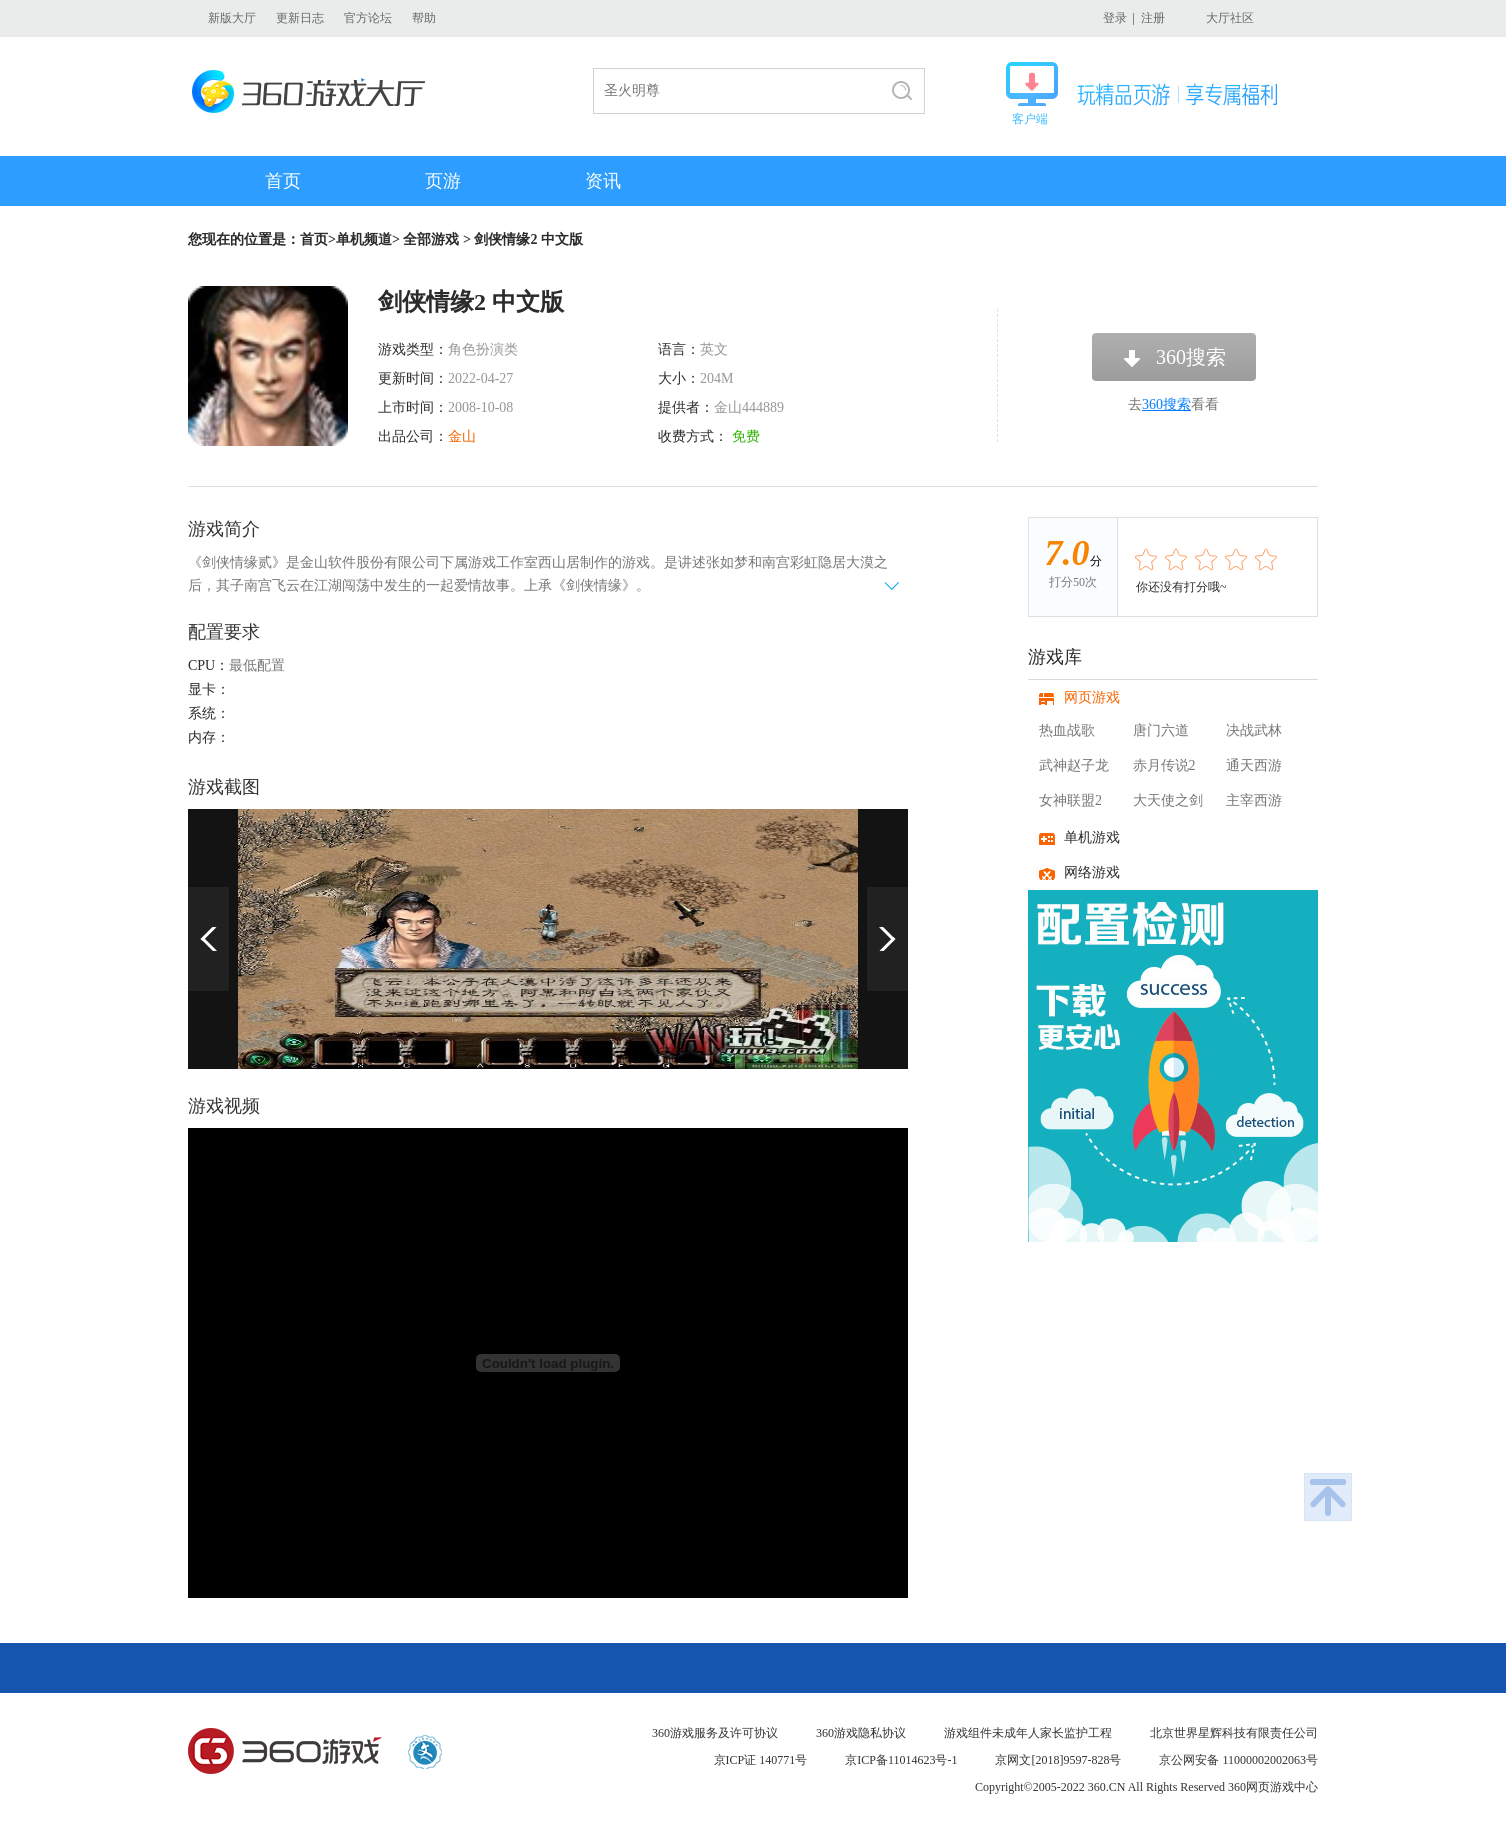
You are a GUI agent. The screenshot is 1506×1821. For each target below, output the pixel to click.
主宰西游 (1254, 800)
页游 (443, 181)
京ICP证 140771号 (761, 1760)
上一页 (208, 939)
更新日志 (300, 18)
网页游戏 (1092, 697)
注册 (1153, 18)
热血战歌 (1067, 730)
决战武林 (1254, 730)
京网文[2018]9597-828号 (1058, 1760)
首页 (283, 181)
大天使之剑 (1168, 800)
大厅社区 (1230, 18)
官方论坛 (368, 18)
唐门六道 (1161, 730)
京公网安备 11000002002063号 (1238, 1760)
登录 (1115, 18)
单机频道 (364, 239)
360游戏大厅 (314, 91)
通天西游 (1254, 765)
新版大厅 (232, 18)
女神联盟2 (1070, 800)
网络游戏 (1092, 872)
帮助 (424, 18)
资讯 (603, 181)
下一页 (887, 939)
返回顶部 (1328, 1497)
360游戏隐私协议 (861, 1733)
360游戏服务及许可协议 (715, 1733)
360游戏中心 (285, 1752)
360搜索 (1191, 357)
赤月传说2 (1164, 765)
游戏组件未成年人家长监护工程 (1028, 1733)
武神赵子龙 (1074, 765)
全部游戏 (431, 239)
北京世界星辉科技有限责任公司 (1234, 1733)
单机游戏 (1092, 837)
